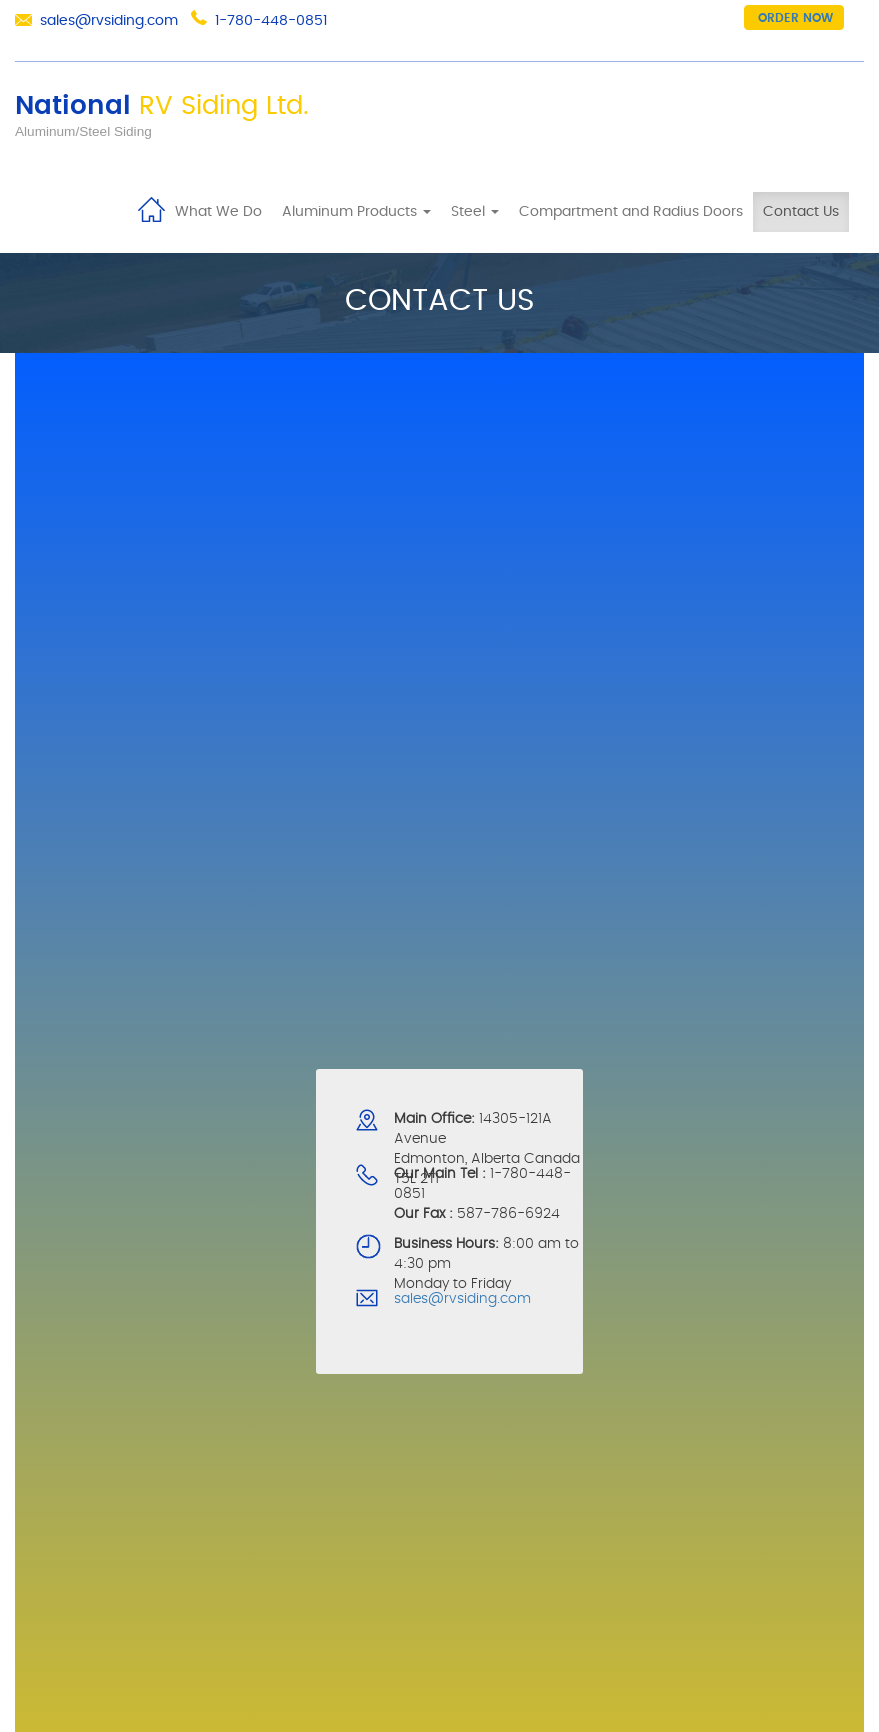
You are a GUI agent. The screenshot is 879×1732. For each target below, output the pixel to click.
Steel (475, 212)
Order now (795, 18)
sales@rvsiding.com (109, 21)
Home (151, 208)
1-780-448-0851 (271, 21)
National (162, 106)
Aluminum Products (356, 212)
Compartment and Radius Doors (631, 212)
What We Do (218, 212)
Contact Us (801, 212)
